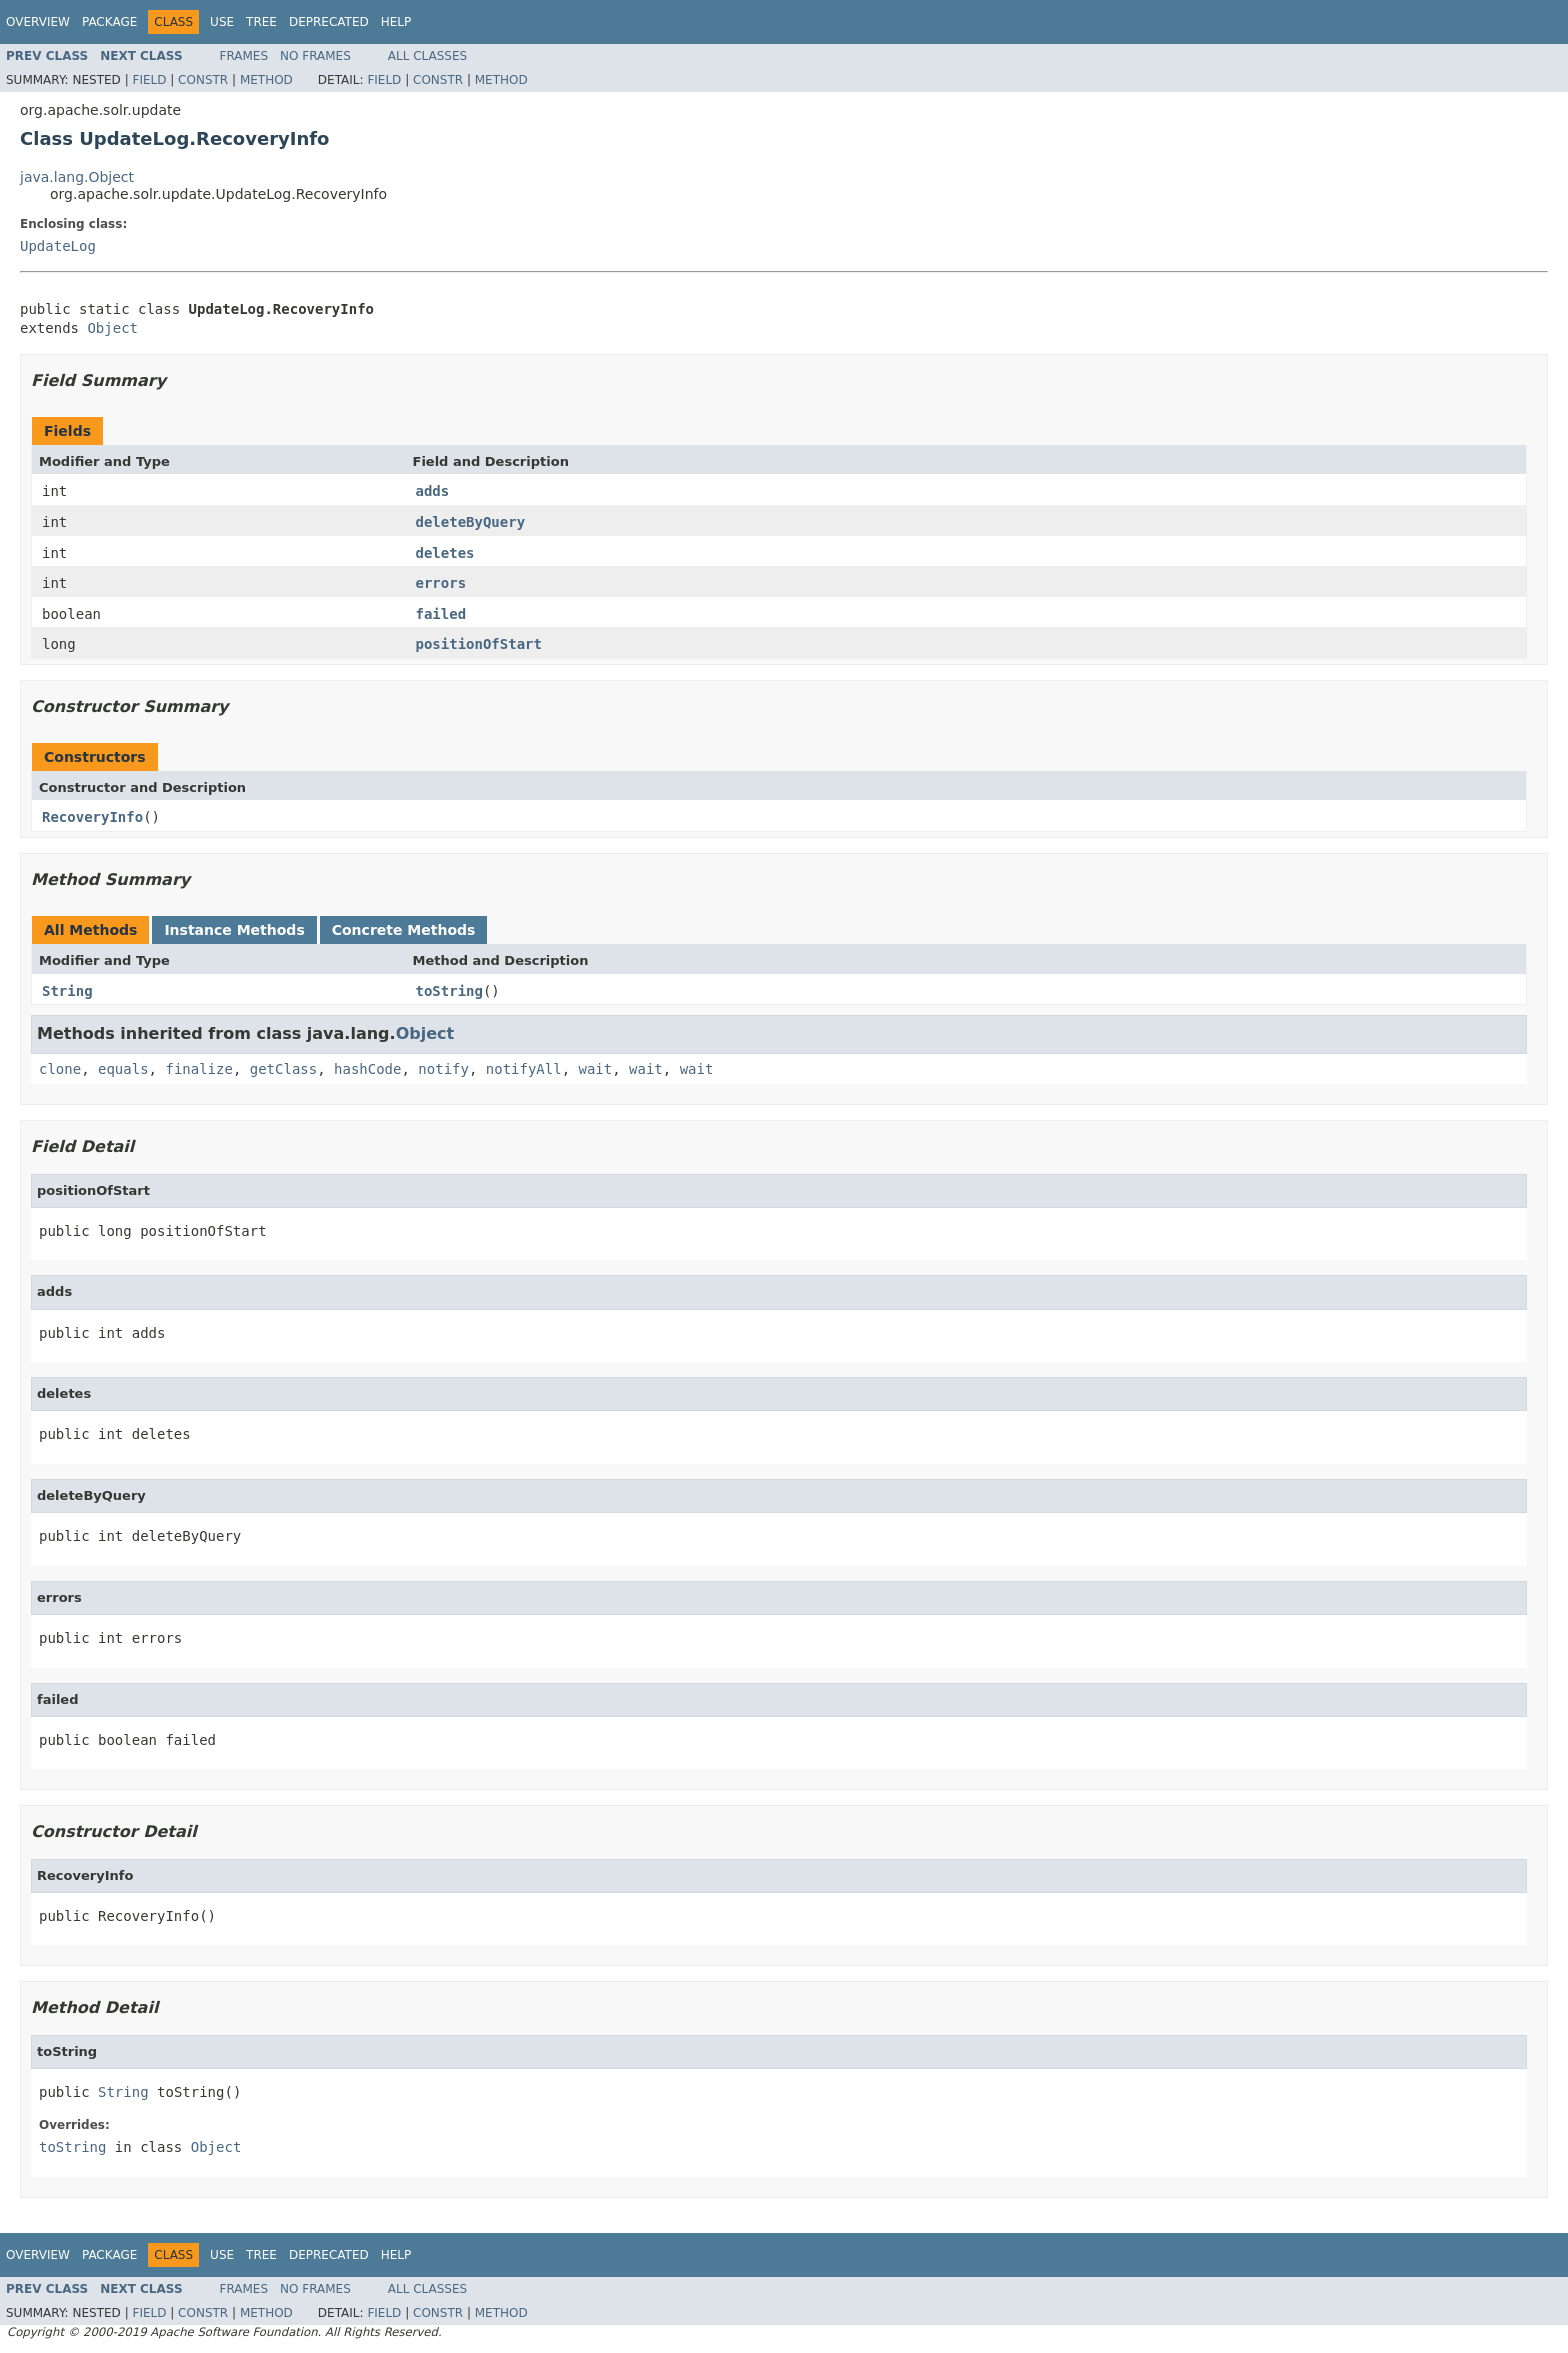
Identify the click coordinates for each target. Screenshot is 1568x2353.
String (67, 991)
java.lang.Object (77, 177)
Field (149, 80)
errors (441, 583)
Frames (244, 56)
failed (441, 614)
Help (396, 22)
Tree (261, 22)
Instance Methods (234, 930)
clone (60, 1069)
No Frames (315, 56)
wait (596, 1069)
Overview (38, 22)
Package (109, 22)
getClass (283, 1069)
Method (266, 80)
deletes (445, 553)
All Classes (427, 56)
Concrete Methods (404, 930)
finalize (198, 1069)
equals (123, 1069)
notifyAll (524, 1069)
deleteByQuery (471, 522)
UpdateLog (58, 246)
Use (222, 22)
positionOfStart (479, 644)
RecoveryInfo (92, 817)
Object (112, 328)
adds (433, 491)
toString (449, 991)
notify (443, 1069)
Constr (203, 80)
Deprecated (329, 22)
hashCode (367, 1069)
